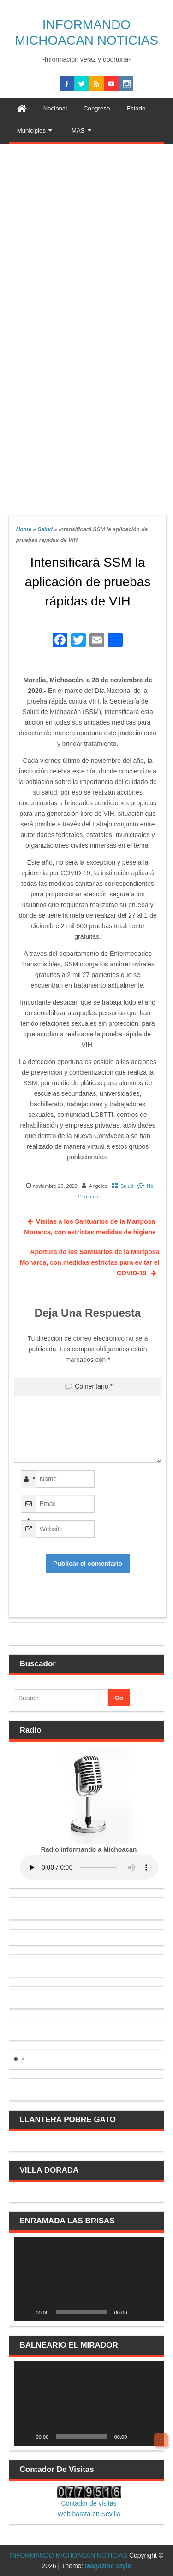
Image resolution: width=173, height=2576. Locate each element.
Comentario (94, 1386)
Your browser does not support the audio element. (89, 1867)
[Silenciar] (137, 2312)
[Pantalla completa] (151, 2312)
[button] (16, 2059)
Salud (45, 529)
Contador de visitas (89, 2503)
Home (23, 529)
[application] (89, 2279)
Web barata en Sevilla (88, 2514)
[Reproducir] (25, 2312)
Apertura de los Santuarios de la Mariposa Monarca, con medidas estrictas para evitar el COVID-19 (90, 1262)
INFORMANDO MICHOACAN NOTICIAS (68, 2555)
